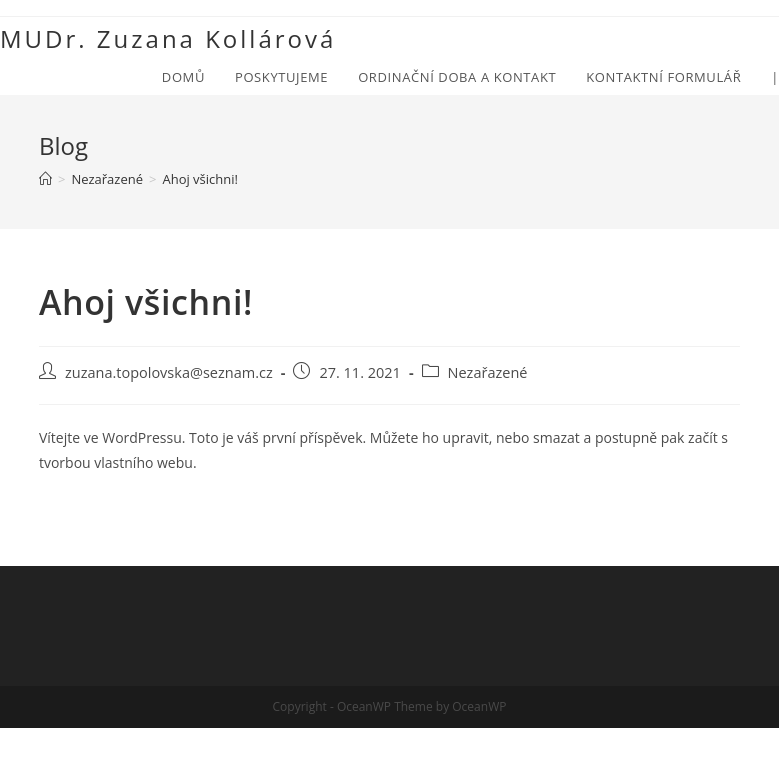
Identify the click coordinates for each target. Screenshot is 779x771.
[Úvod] (45, 179)
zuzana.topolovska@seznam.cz (169, 372)
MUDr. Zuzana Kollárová (168, 38)
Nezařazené (488, 372)
